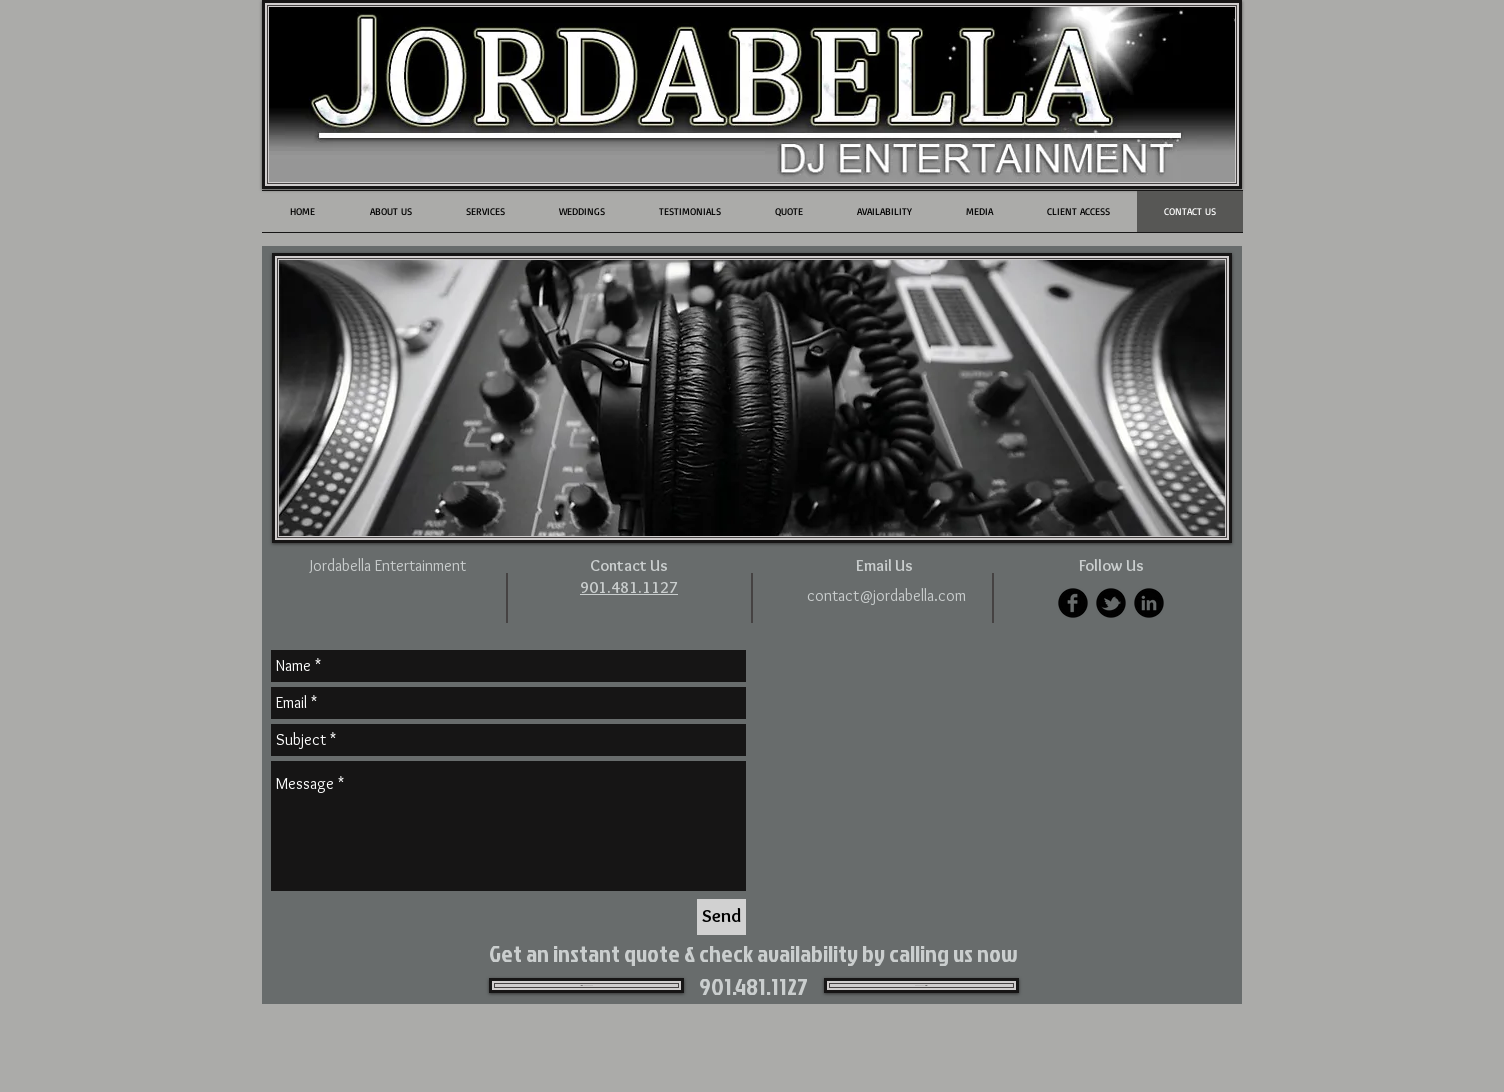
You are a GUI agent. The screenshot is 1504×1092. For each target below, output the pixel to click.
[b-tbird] (1111, 603)
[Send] (721, 917)
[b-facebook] (1073, 603)
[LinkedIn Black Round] (1149, 603)
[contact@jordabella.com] (886, 596)
